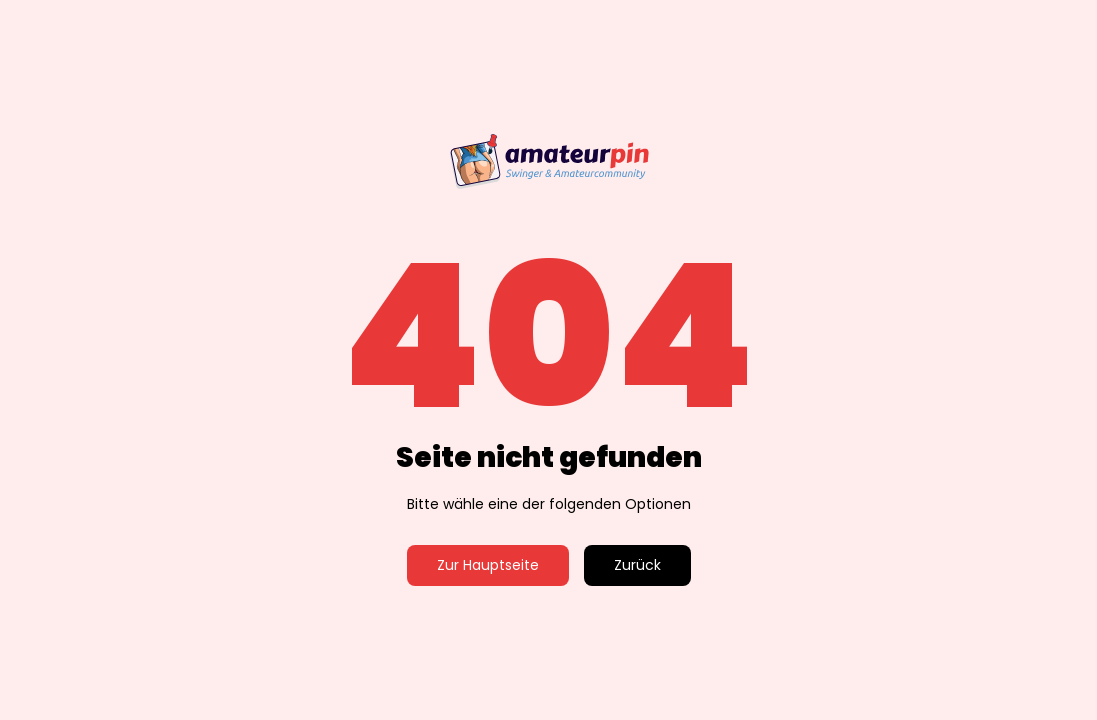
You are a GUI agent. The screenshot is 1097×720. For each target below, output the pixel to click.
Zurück (637, 565)
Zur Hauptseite (488, 565)
